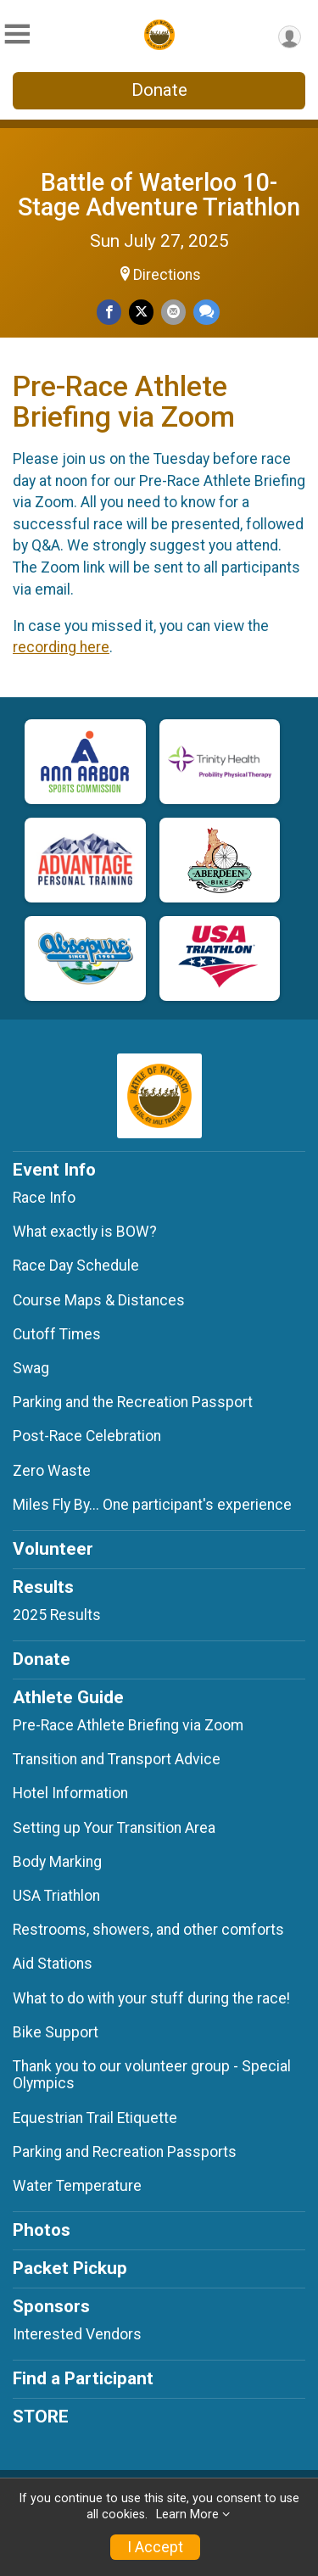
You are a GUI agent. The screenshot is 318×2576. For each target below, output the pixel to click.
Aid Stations (52, 1963)
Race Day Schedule (76, 1265)
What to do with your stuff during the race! (151, 1998)
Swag (31, 1368)
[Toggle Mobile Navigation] (17, 34)
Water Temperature (77, 2185)
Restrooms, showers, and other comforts (148, 1929)
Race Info (44, 1197)
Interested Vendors (77, 2334)
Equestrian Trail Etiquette (95, 2117)
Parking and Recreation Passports (125, 2151)
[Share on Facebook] (109, 311)
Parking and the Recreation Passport (133, 1402)
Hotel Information (70, 1793)
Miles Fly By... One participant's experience (152, 1504)
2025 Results (57, 1615)
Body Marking (57, 1861)
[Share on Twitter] (141, 311)
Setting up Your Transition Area (114, 1827)
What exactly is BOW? (85, 1231)
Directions (167, 274)
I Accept (155, 2547)
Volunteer (53, 1549)
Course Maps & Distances (99, 1300)
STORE (41, 2416)
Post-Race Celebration (87, 1436)
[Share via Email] (173, 311)
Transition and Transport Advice (116, 1759)
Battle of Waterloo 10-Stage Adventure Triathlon (159, 194)
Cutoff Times (57, 1334)
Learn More (187, 2514)
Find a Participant (83, 2378)
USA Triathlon (56, 1895)
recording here (61, 647)
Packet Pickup (70, 2268)
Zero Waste (52, 1470)
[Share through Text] (206, 311)
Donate (159, 90)
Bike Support (55, 2032)
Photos (41, 2230)
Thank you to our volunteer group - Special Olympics (152, 2075)
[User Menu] (289, 36)
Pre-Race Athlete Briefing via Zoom (128, 1725)
